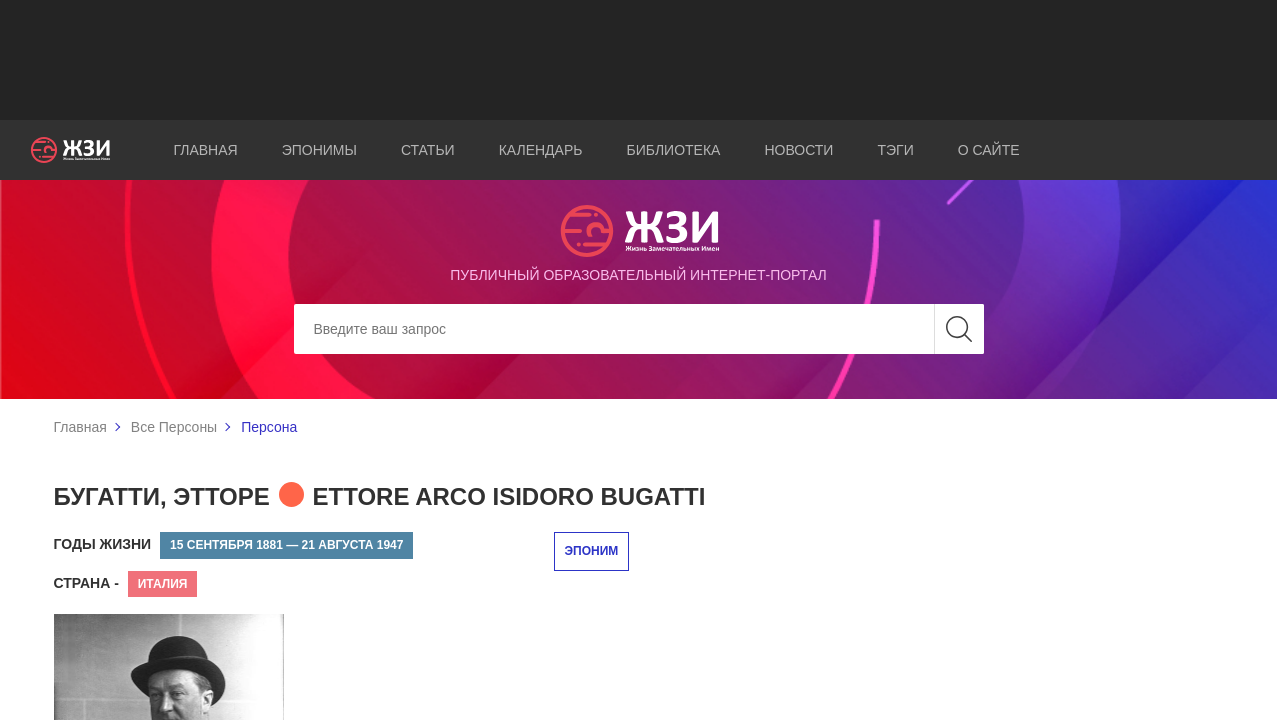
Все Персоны (174, 427)
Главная (205, 150)
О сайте (989, 150)
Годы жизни (103, 544)
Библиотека (673, 150)
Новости (798, 150)
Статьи (428, 150)
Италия (163, 584)
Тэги (895, 150)
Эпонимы (319, 150)
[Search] (639, 329)
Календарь (541, 150)
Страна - (86, 583)
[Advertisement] (639, 60)
